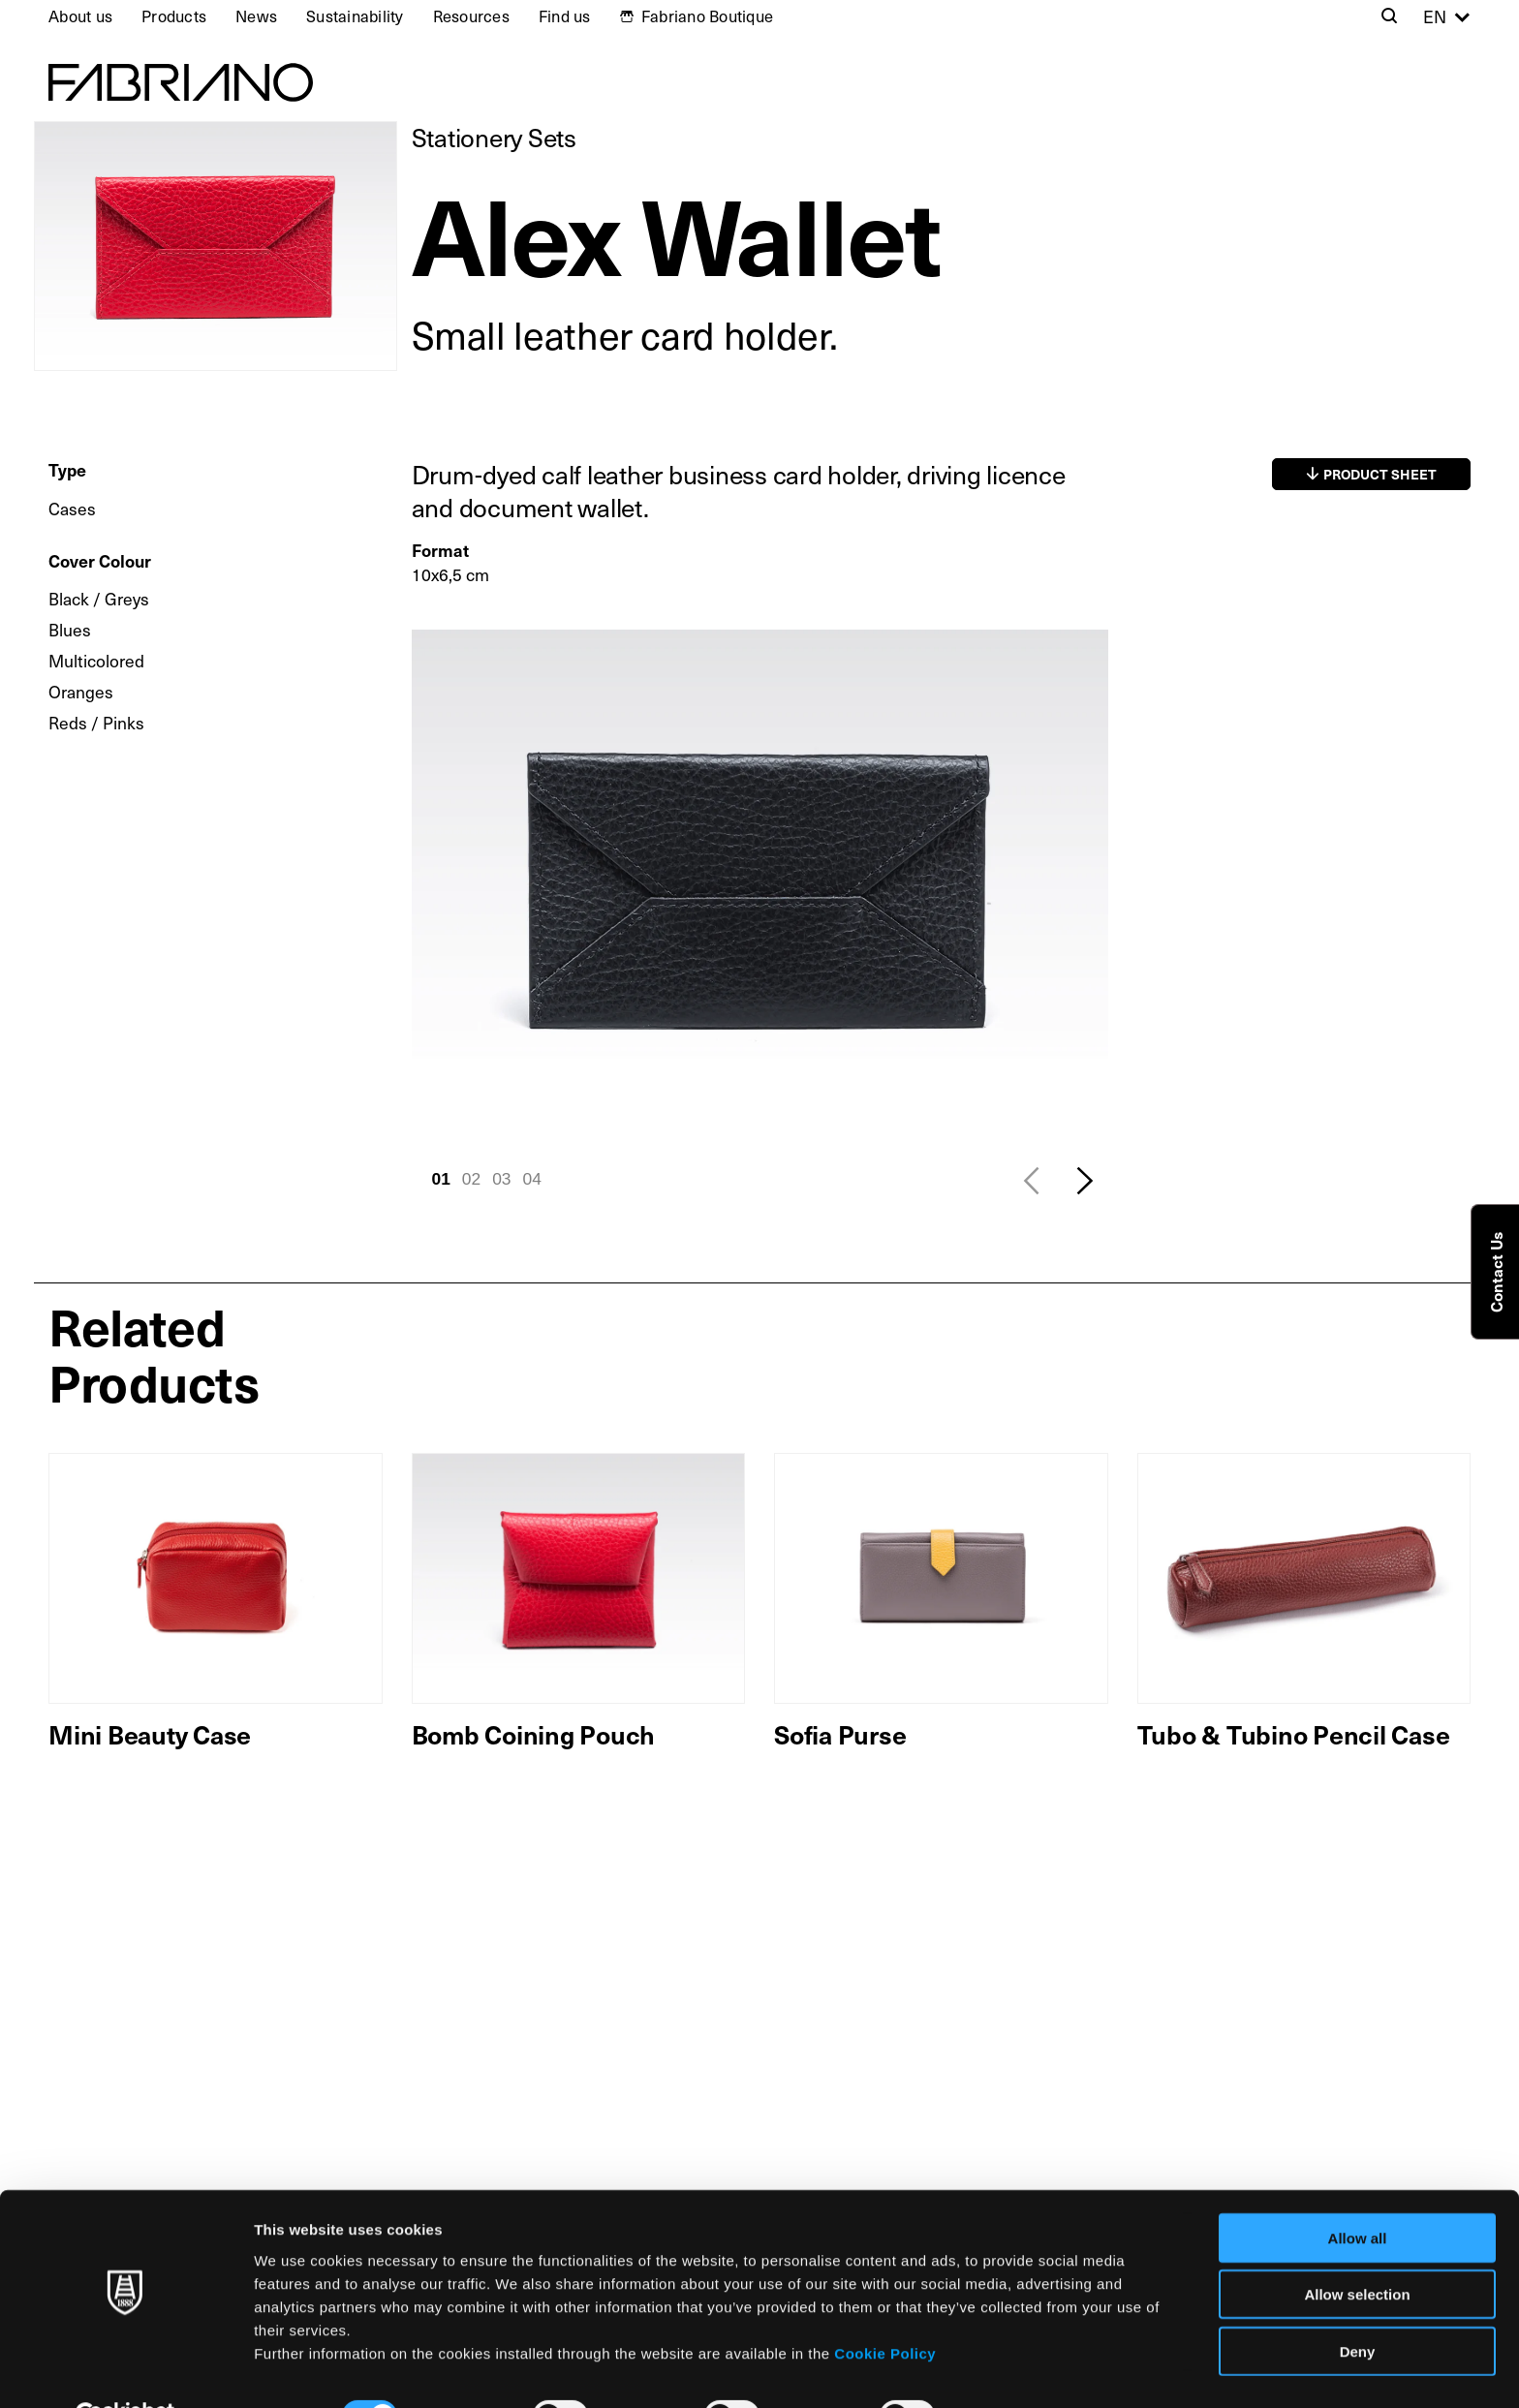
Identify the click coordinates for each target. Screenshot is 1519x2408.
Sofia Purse (840, 1733)
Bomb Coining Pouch (534, 1733)
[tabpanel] (760, 891)
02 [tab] (471, 1179)
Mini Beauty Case (149, 1733)
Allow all (1357, 2191)
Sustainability (355, 16)
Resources (471, 16)
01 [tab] (441, 1179)
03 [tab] (501, 1179)
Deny (1358, 2305)
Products (173, 16)
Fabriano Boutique (707, 16)
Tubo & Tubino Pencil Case (1293, 1733)
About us (80, 16)
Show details (1017, 2370)
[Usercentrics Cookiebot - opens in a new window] (125, 2370)
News (256, 16)
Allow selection (1357, 2248)
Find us (565, 16)
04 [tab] (532, 1179)
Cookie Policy (885, 2307)
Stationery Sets (494, 137)
